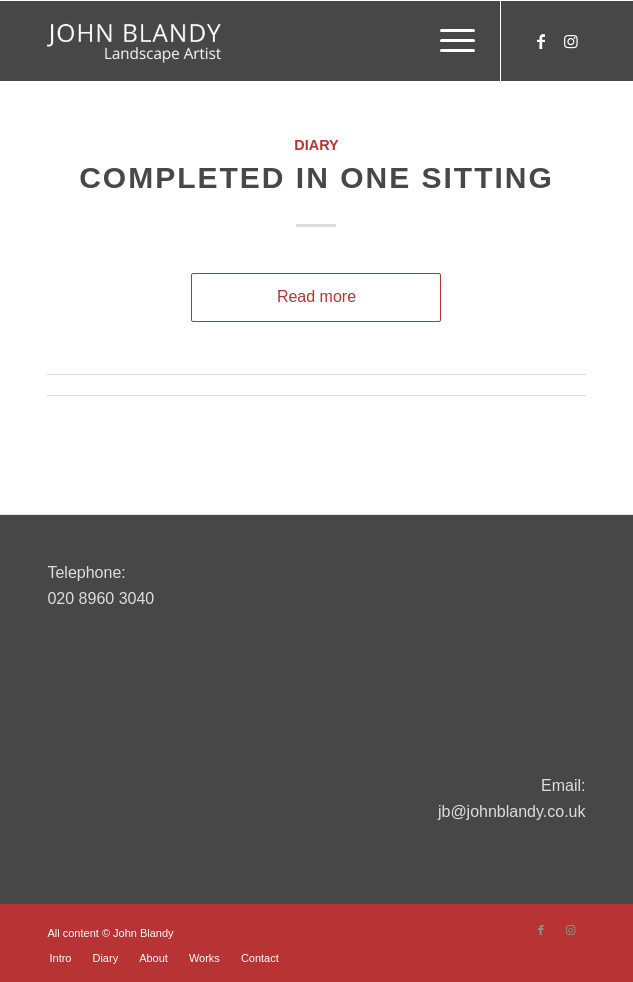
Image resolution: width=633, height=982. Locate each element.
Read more (316, 296)
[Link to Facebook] (541, 41)
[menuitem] (447, 41)
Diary (316, 145)
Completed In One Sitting (316, 177)
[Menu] (447, 41)
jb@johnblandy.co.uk (512, 811)
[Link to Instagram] (571, 41)
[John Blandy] (262, 41)
